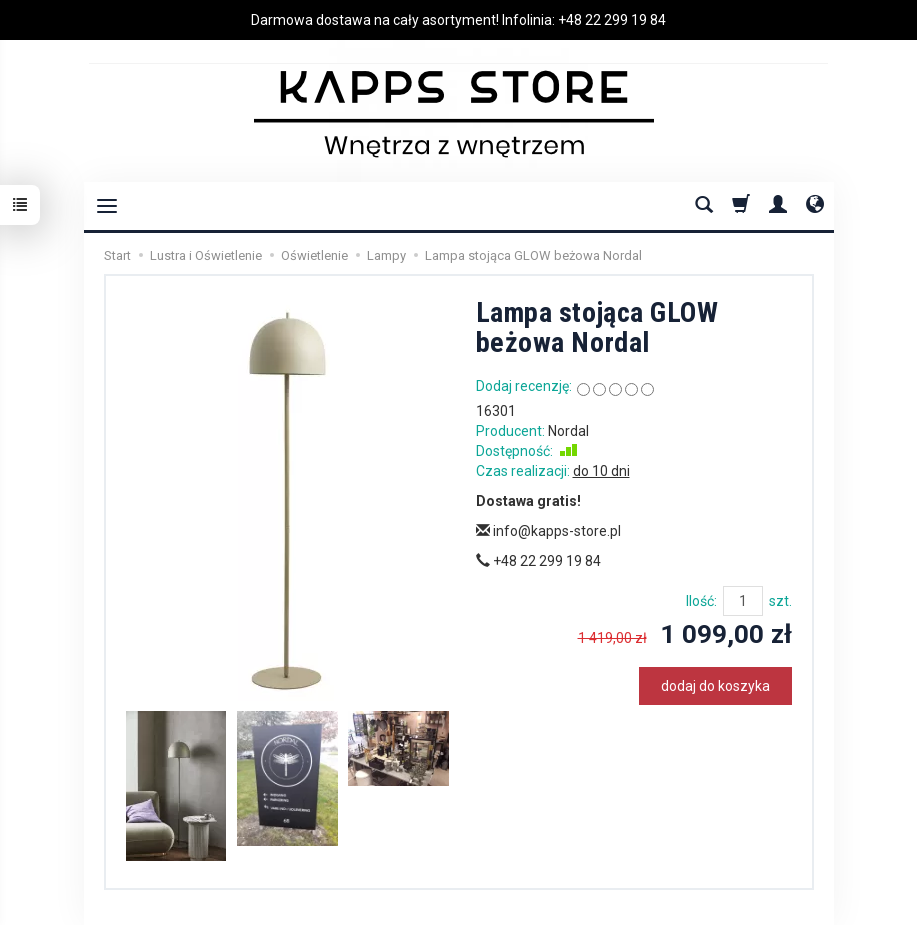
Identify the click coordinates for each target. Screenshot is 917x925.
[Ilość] (743, 601)
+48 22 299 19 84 (612, 20)
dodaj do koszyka (715, 686)
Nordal (568, 431)
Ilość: (701, 601)
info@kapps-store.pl (548, 531)
